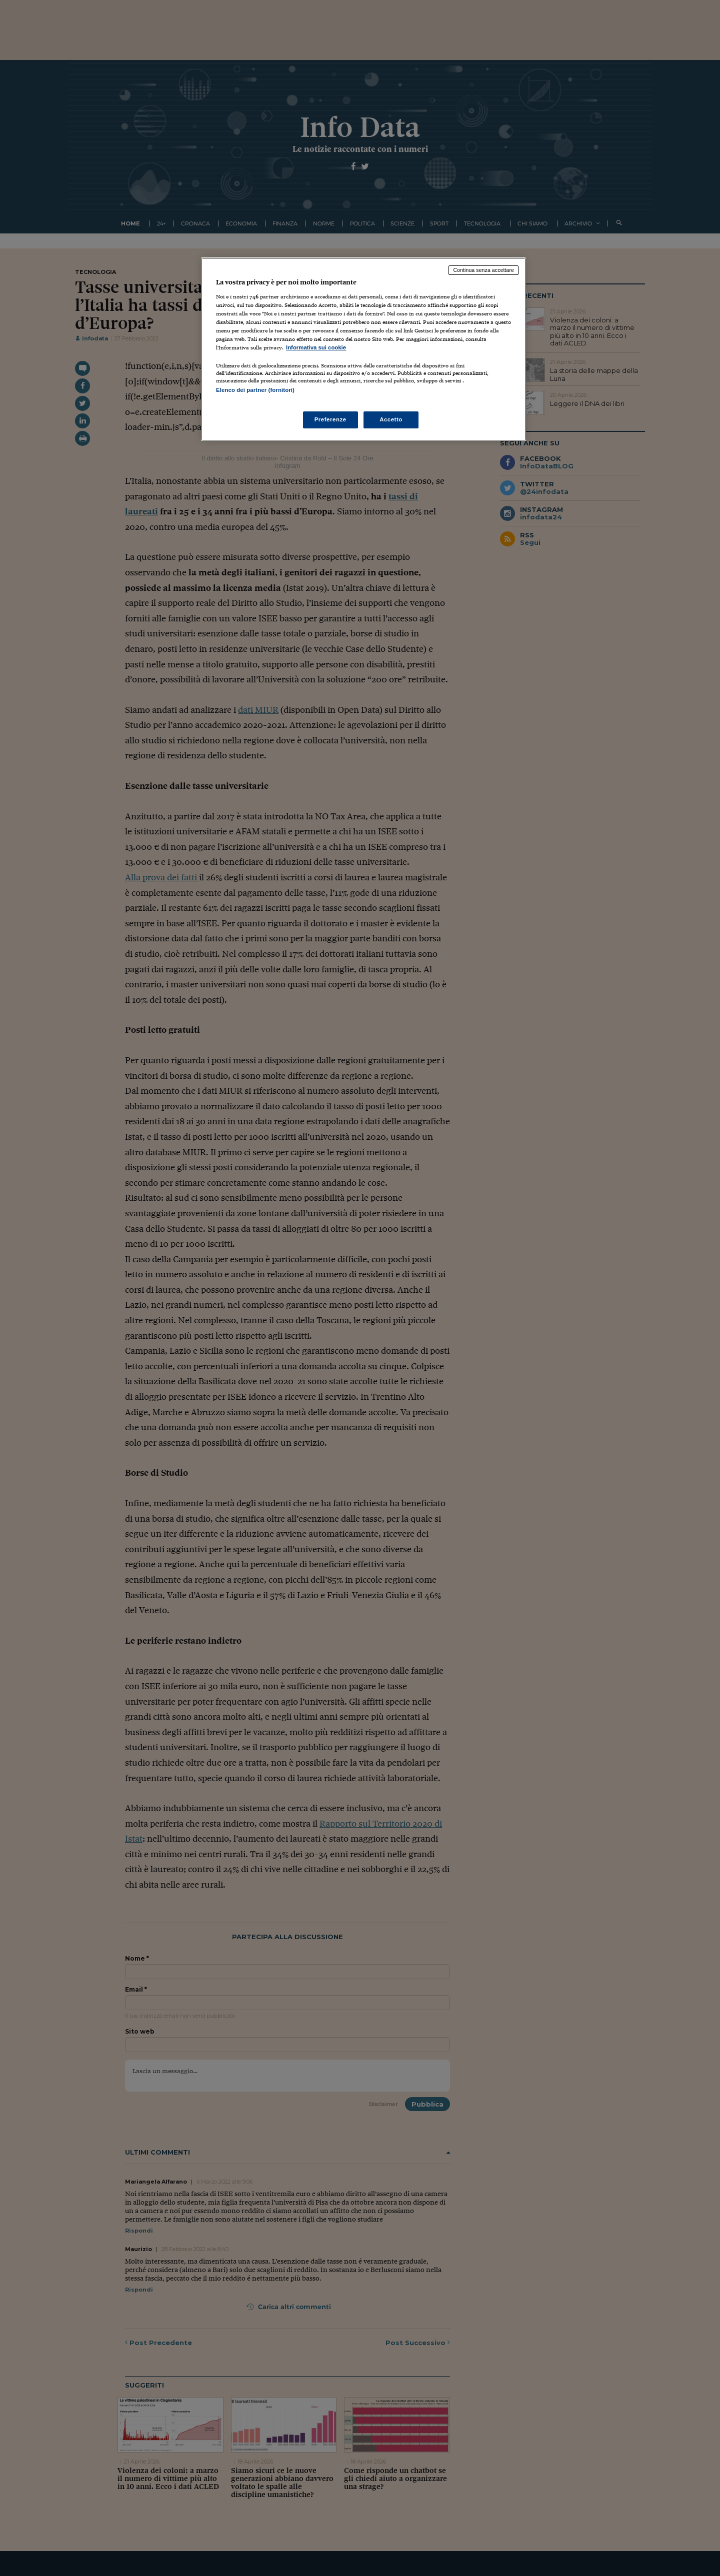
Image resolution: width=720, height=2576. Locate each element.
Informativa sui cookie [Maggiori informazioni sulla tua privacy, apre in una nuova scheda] (316, 347)
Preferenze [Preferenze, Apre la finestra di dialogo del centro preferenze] (330, 419)
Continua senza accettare (483, 270)
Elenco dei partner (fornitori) (255, 390)
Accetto (391, 419)
